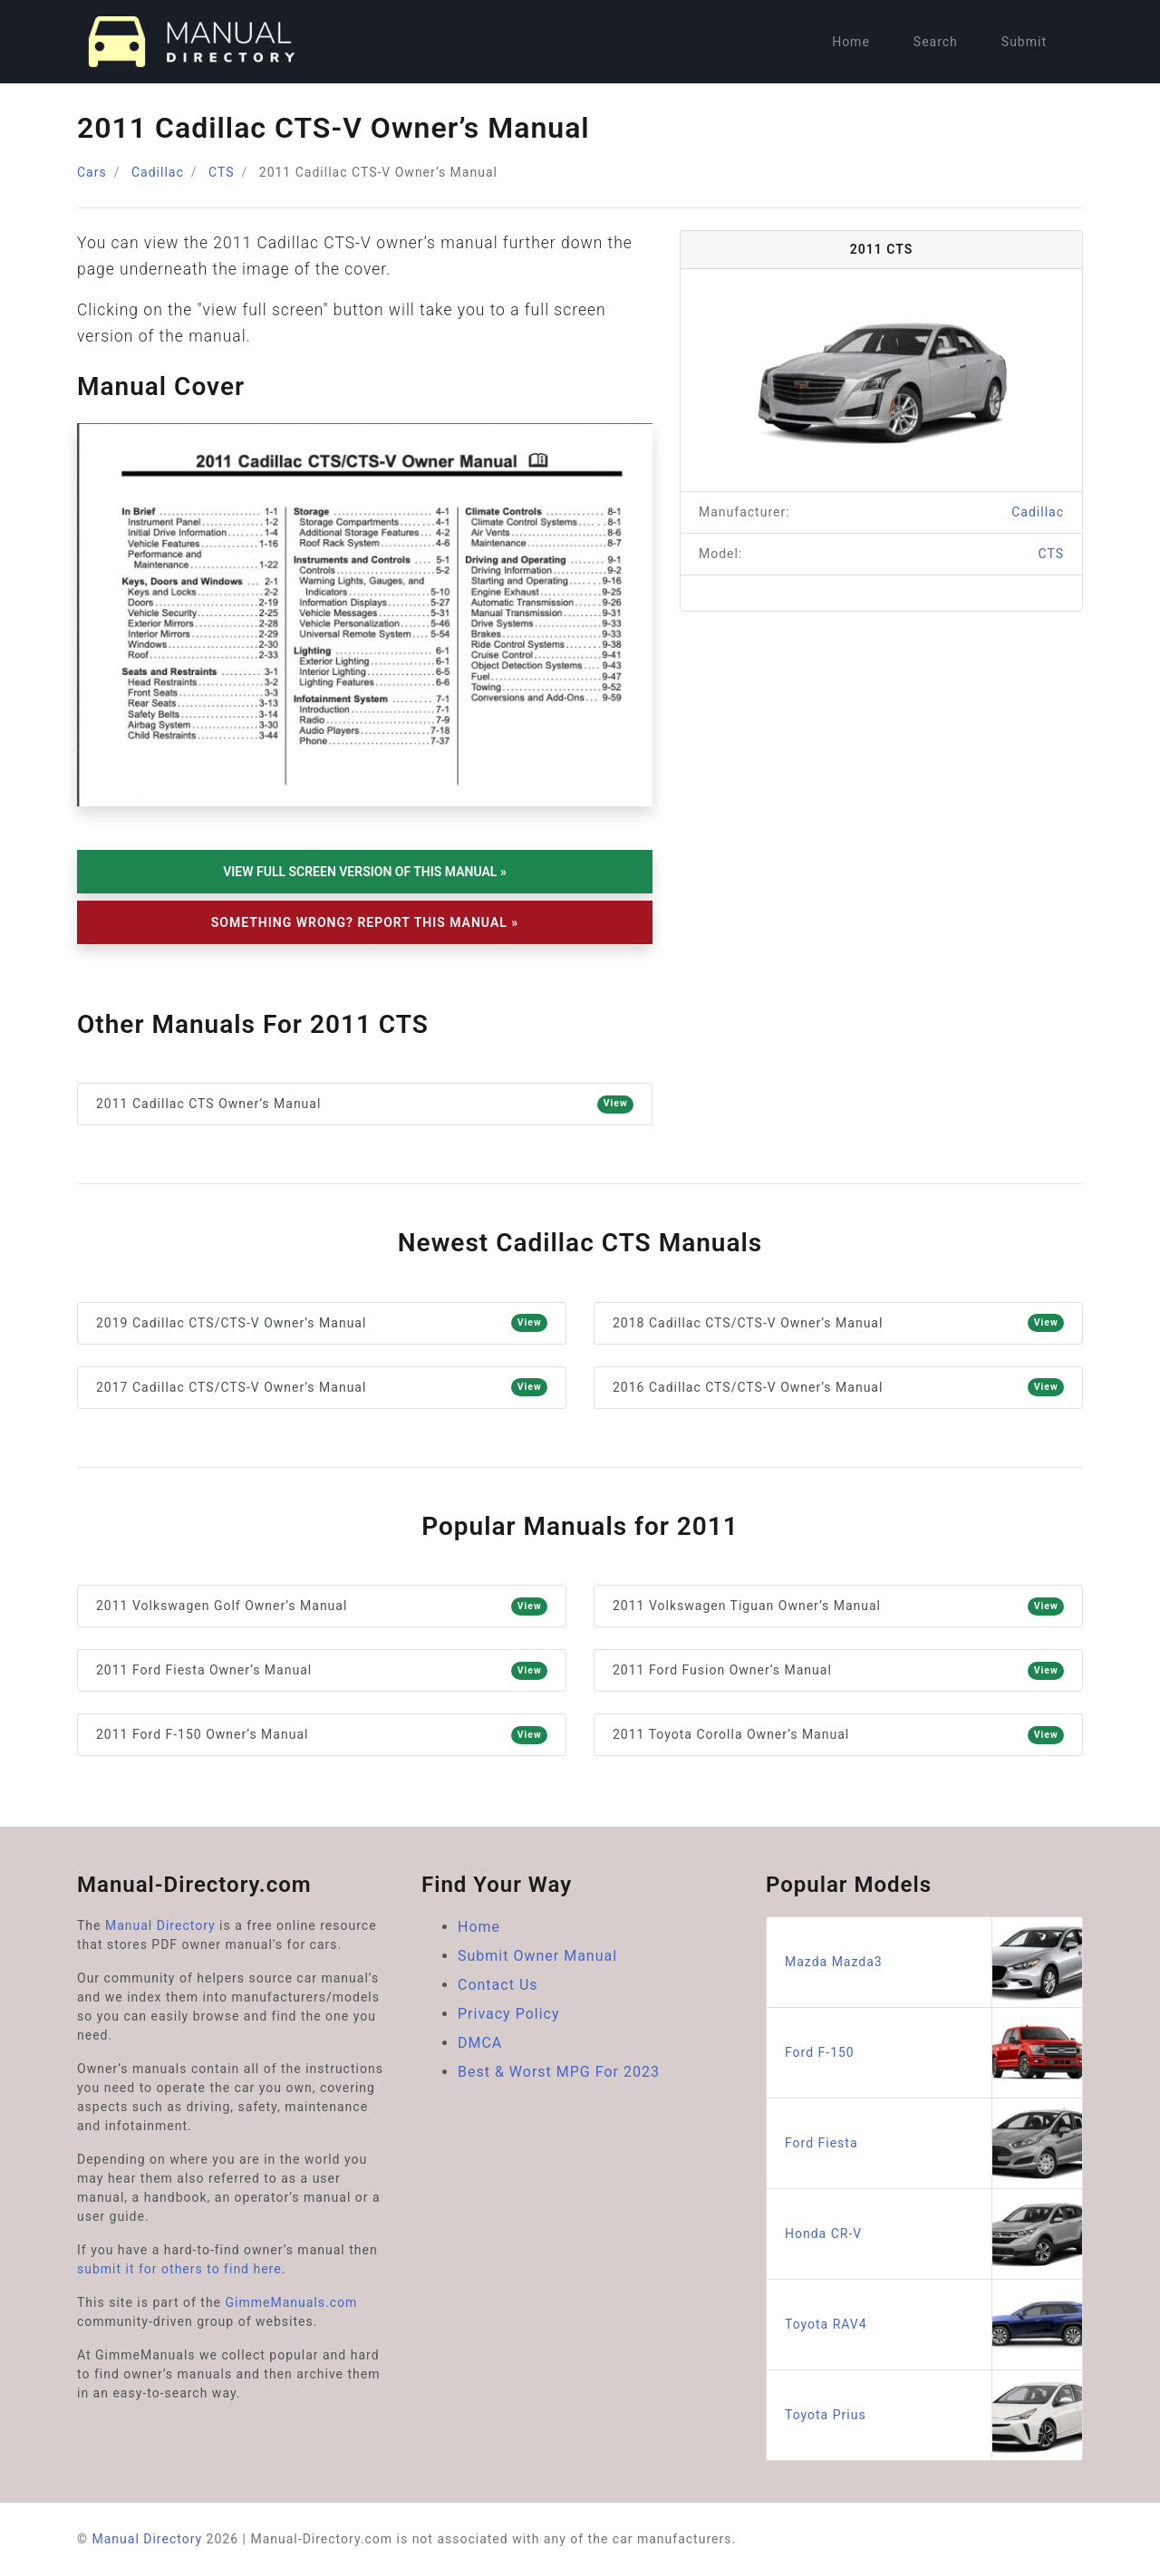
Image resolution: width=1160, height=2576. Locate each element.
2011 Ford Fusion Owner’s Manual (838, 1671)
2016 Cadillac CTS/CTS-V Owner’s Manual (838, 1387)
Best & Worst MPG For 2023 (559, 2071)
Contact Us (498, 1984)
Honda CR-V (933, 2234)
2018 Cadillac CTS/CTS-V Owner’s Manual (838, 1323)
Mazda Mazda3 (933, 1962)
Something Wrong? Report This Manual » (364, 922)
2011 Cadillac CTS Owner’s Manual (364, 1104)
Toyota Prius (933, 2415)
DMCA (480, 2042)
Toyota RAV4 (933, 2324)
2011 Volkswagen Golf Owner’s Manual (321, 1606)
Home (851, 41)
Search (936, 41)
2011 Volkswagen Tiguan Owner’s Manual (838, 1606)
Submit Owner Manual (537, 1955)
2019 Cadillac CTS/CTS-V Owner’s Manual (321, 1323)
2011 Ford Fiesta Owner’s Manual (321, 1671)
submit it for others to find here (179, 2269)
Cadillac (157, 172)
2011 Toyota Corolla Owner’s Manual (838, 1735)
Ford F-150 (933, 2053)
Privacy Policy (509, 2013)
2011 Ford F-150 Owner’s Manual (321, 1735)
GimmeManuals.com (292, 2302)
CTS (221, 172)
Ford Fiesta (933, 2143)
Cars (92, 172)
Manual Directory (160, 1925)
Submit (1024, 41)
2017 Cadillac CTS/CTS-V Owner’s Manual (321, 1387)
